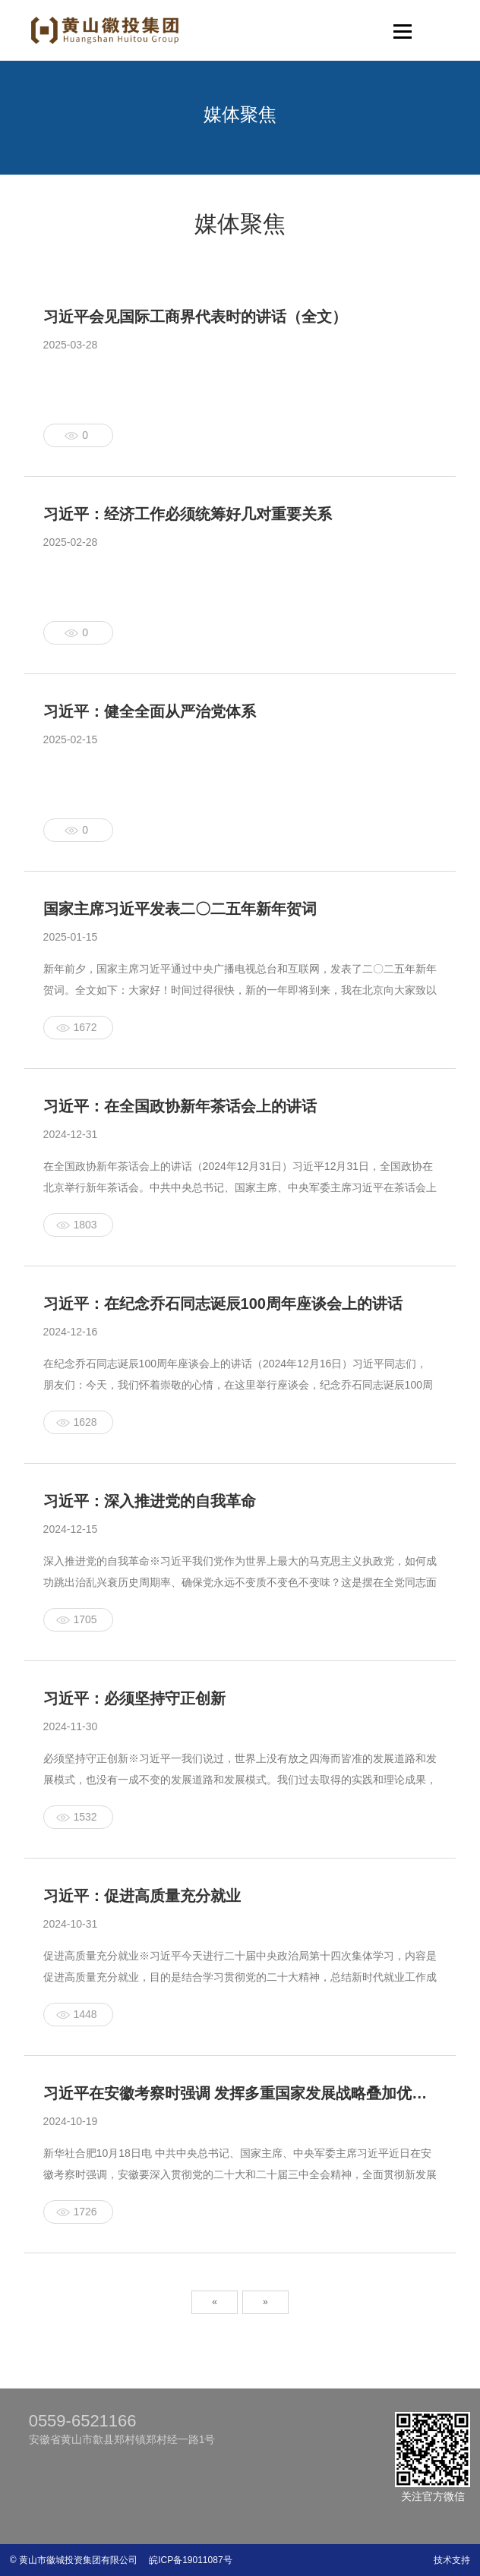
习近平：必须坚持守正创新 (134, 1698)
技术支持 (452, 2560)
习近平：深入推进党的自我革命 (149, 1501)
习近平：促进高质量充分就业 (142, 1895)
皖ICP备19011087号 (186, 2560)
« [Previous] (214, 2302)
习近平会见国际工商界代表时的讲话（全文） (195, 316)
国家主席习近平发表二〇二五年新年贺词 (180, 908)
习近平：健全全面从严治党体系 (149, 711)
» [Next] (265, 2302)
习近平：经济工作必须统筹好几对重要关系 (187, 514)
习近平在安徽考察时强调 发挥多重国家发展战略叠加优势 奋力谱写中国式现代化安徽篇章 (240, 2093)
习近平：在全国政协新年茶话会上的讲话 (180, 1106)
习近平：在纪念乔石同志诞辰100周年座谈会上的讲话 (223, 1303)
